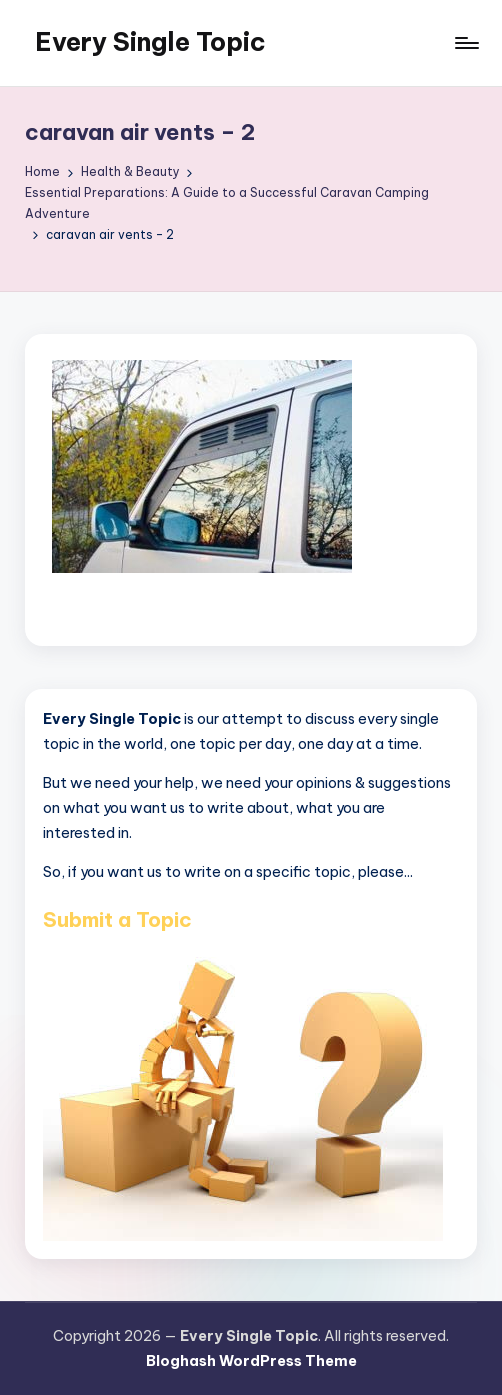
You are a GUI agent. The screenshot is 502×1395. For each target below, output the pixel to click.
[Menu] (465, 43)
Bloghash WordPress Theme (251, 1361)
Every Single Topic (150, 42)
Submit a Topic (117, 919)
